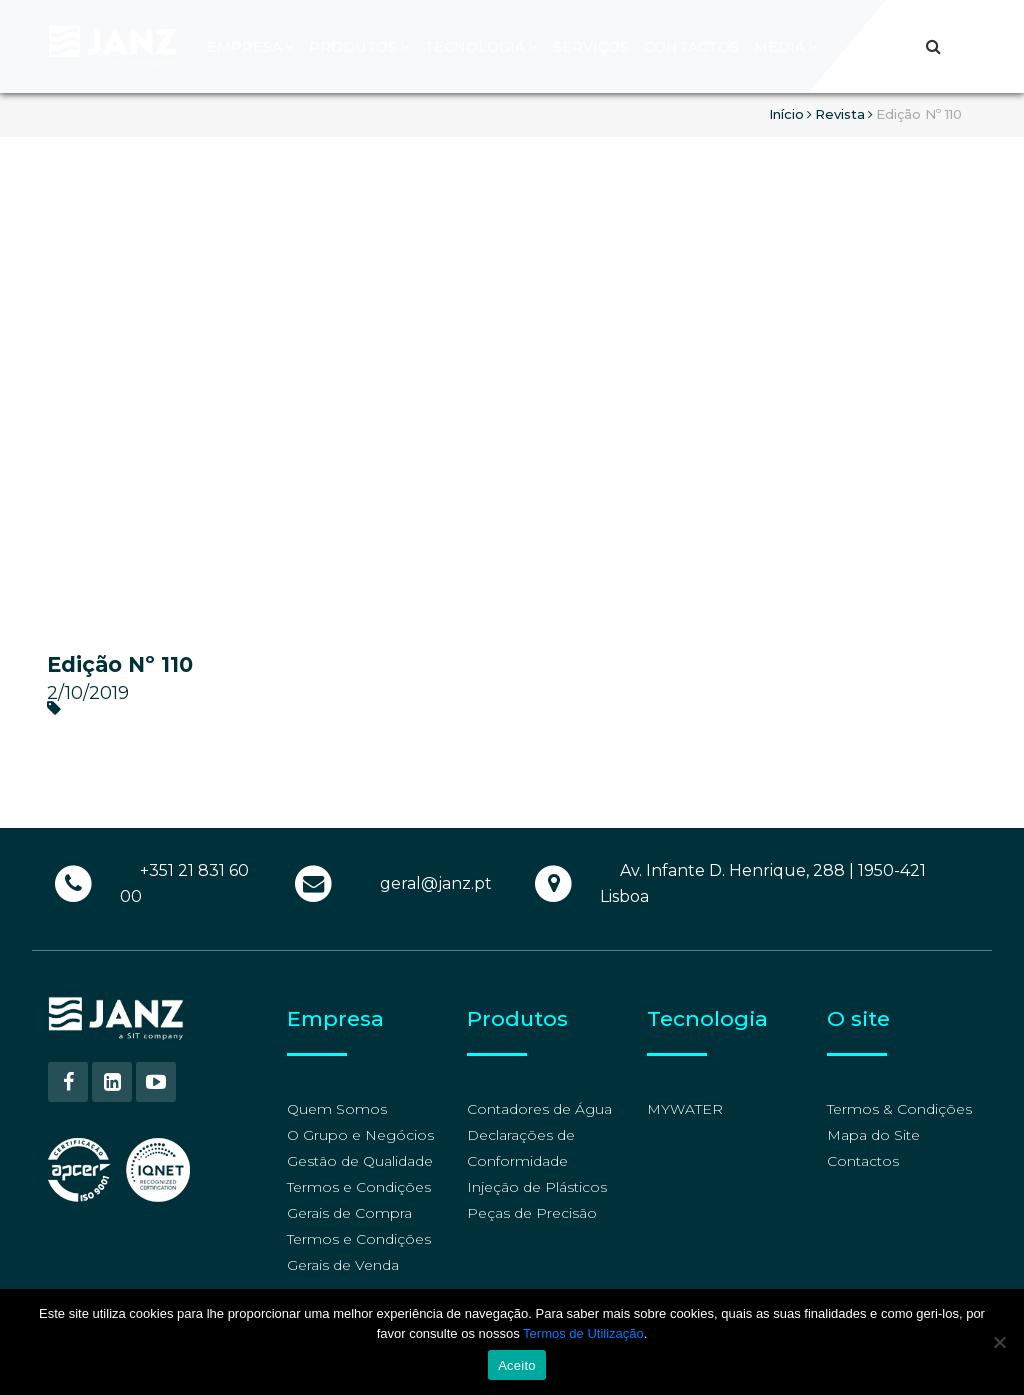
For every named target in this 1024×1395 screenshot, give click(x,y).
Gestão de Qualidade (360, 1161)
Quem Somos (337, 1109)
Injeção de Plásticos (537, 1187)
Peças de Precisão (532, 1213)
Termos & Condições (899, 1109)
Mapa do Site (873, 1135)
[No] (999, 1342)
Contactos (863, 1161)
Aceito (517, 1365)
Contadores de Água (539, 1109)
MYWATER (685, 1109)
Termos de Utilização (583, 1333)
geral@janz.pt (436, 883)
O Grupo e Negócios (360, 1135)
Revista (840, 114)
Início (786, 114)
